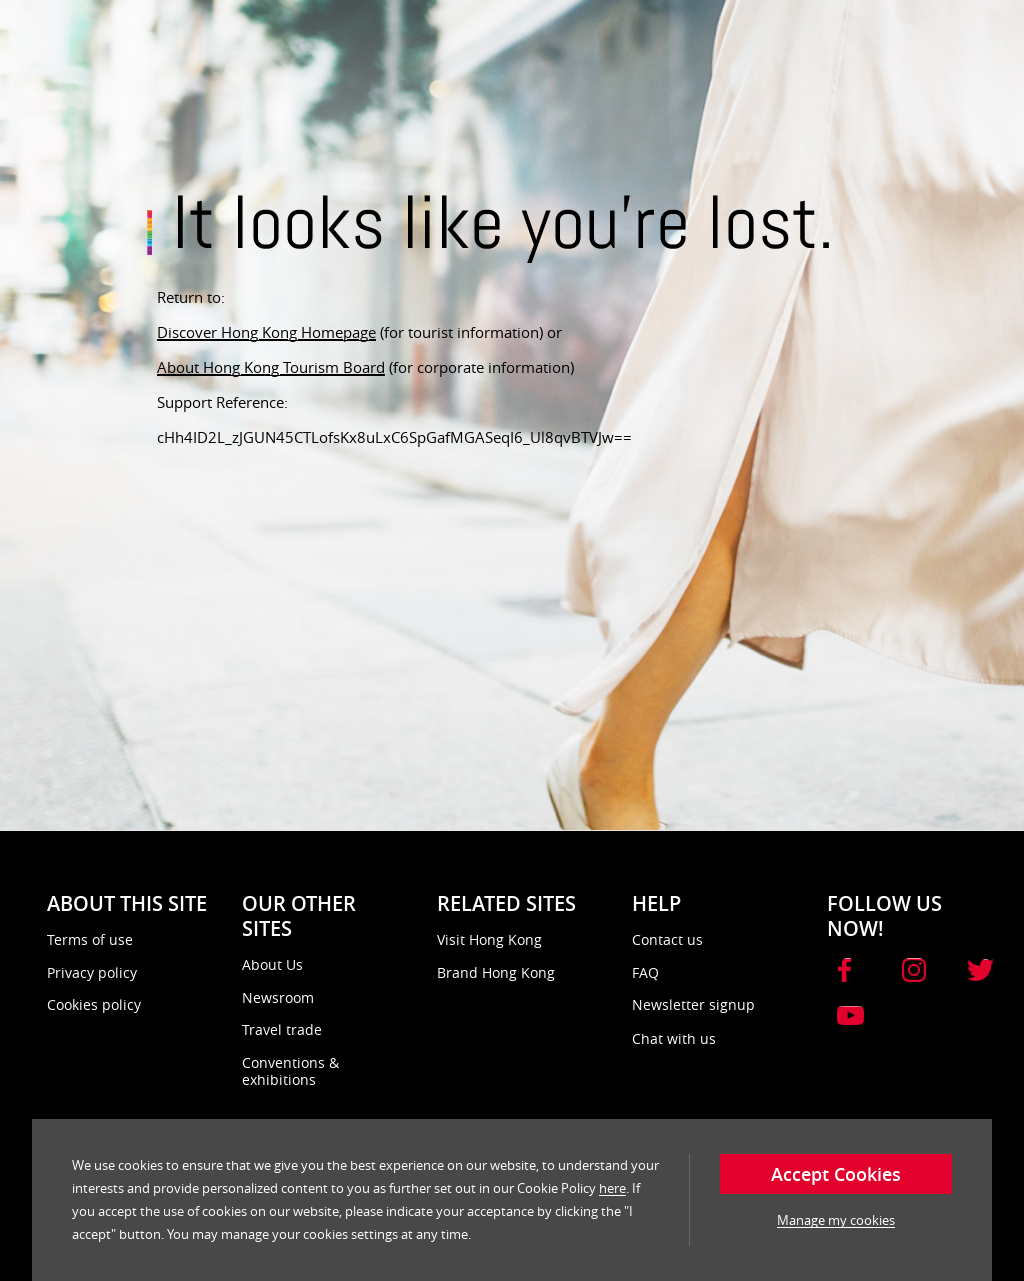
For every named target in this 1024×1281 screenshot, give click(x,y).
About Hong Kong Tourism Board (271, 367)
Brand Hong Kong (496, 972)
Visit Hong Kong (489, 939)
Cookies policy (94, 1004)
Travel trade (282, 1029)
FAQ (645, 972)
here (612, 1188)
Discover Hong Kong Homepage (266, 332)
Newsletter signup (693, 1004)
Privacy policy (92, 972)
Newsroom (278, 997)
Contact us (667, 939)
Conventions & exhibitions (290, 1071)
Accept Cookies (836, 1174)
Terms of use (90, 939)
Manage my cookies (836, 1220)
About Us (272, 964)
